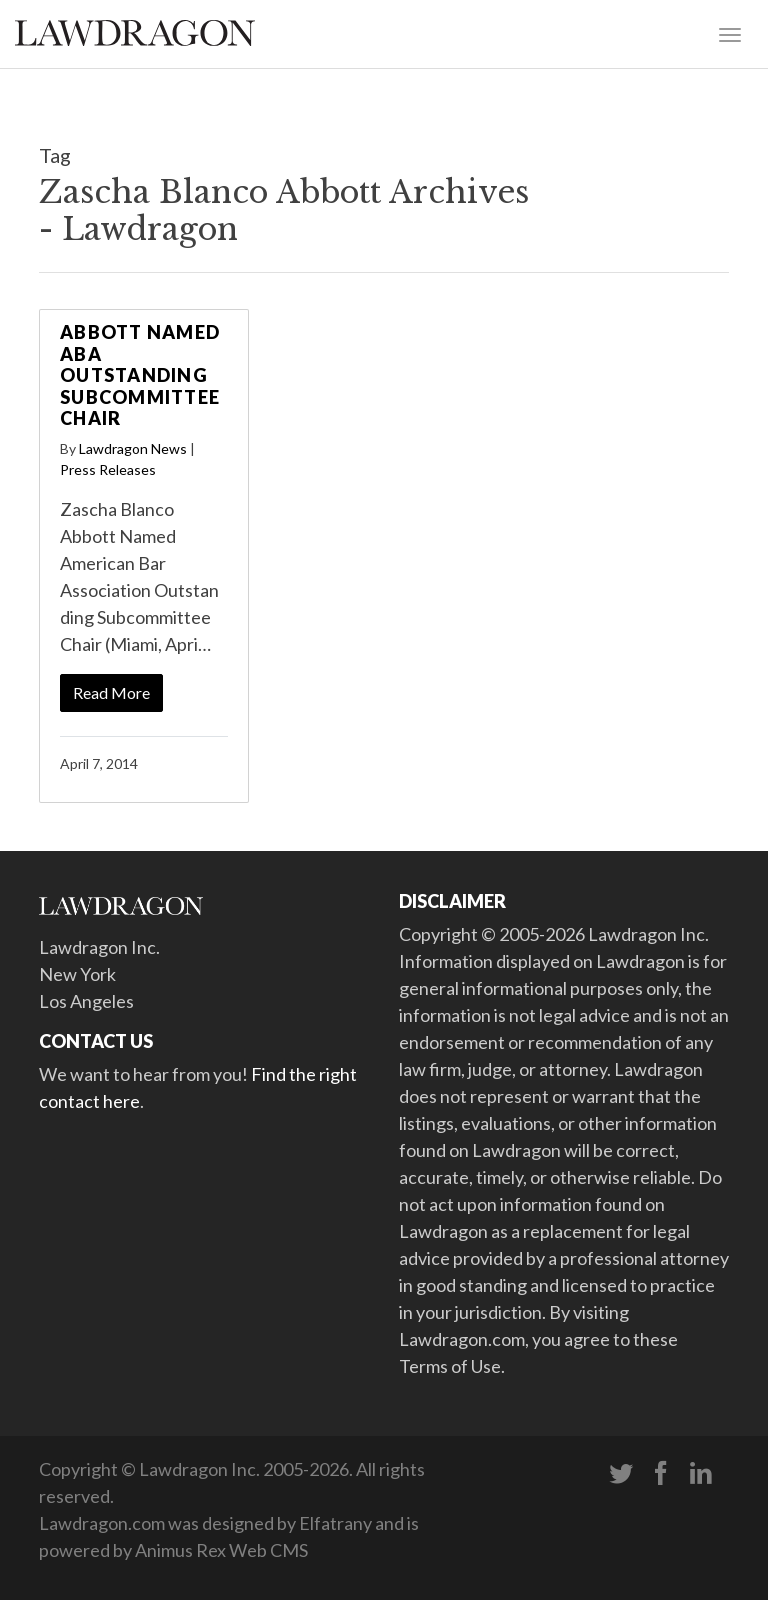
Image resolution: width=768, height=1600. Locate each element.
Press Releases (108, 469)
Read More (111, 692)
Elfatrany (335, 1523)
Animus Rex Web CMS (221, 1550)
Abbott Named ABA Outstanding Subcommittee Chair (140, 375)
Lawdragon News (133, 448)
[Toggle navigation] (730, 33)
